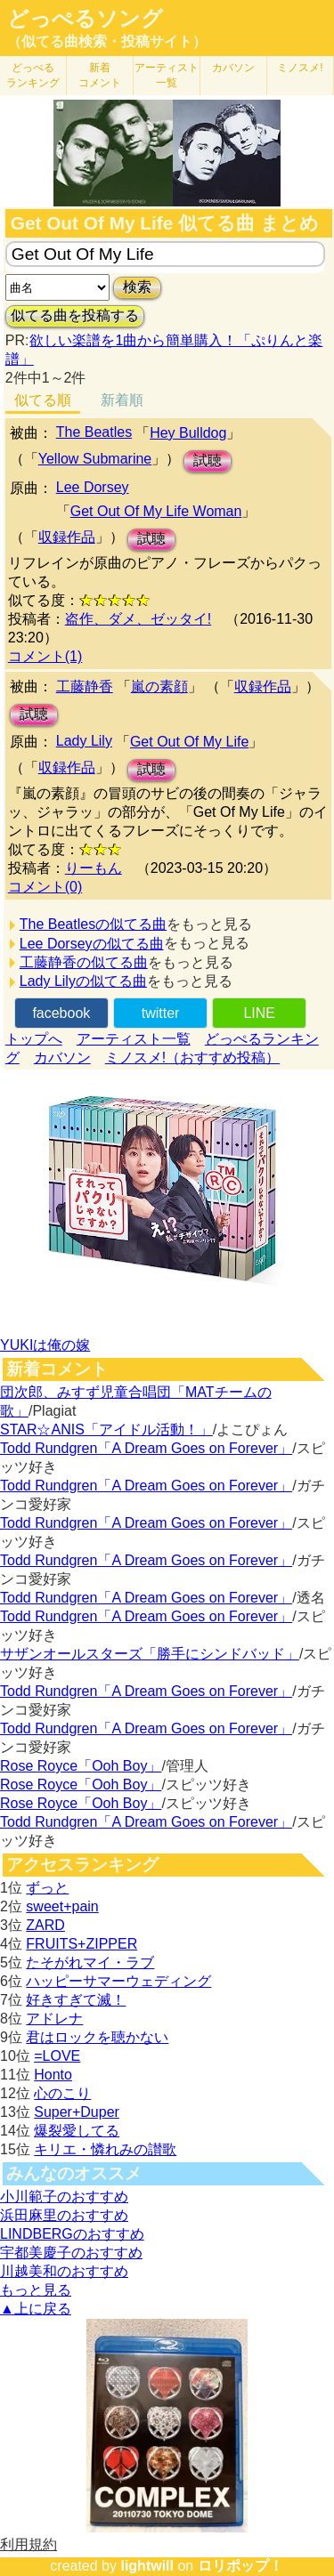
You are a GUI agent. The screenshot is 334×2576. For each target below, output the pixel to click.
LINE (259, 1013)
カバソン (233, 67)
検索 (137, 287)
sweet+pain (62, 1906)
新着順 (122, 400)
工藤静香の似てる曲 (84, 962)
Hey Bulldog (188, 432)
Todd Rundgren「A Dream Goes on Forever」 (146, 1448)
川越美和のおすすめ (64, 2271)
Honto (53, 2074)
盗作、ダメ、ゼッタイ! (138, 618)
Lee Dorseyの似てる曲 (92, 943)
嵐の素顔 (159, 686)
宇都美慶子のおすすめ (71, 2252)
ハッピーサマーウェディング (118, 1981)
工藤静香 (84, 686)
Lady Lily (84, 740)
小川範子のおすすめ (64, 2196)
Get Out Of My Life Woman (156, 511)
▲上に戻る (35, 2308)
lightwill (147, 2565)
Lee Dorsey (92, 487)
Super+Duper (76, 2112)
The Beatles (94, 432)
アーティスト (166, 75)
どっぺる (33, 75)
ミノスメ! (299, 67)
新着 (99, 75)
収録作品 (66, 537)
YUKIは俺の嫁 (45, 1345)
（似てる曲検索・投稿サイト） (107, 41)
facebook (61, 1013)
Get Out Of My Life (189, 741)
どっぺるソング (85, 18)
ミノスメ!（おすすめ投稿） (192, 1057)
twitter (161, 1013)
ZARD (45, 1925)
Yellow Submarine (94, 458)
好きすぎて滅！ (76, 1999)
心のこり (62, 2093)
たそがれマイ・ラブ (90, 1962)
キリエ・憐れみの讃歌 (105, 2149)
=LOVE (57, 2055)
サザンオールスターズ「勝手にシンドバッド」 (149, 1653)
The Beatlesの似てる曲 (93, 924)
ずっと (47, 1887)
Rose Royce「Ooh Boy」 (80, 1765)
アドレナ (54, 2018)
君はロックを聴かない (97, 2037)
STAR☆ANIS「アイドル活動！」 (106, 1429)
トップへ (33, 1038)
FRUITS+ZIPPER (81, 1943)
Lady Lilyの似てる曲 (83, 981)
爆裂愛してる (76, 2130)
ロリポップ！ (240, 2565)
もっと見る (35, 2289)
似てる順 (42, 400)
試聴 (207, 460)
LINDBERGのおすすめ (72, 2233)
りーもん (93, 868)
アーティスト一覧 (134, 1038)
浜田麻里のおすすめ (64, 2215)
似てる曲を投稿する (75, 315)
